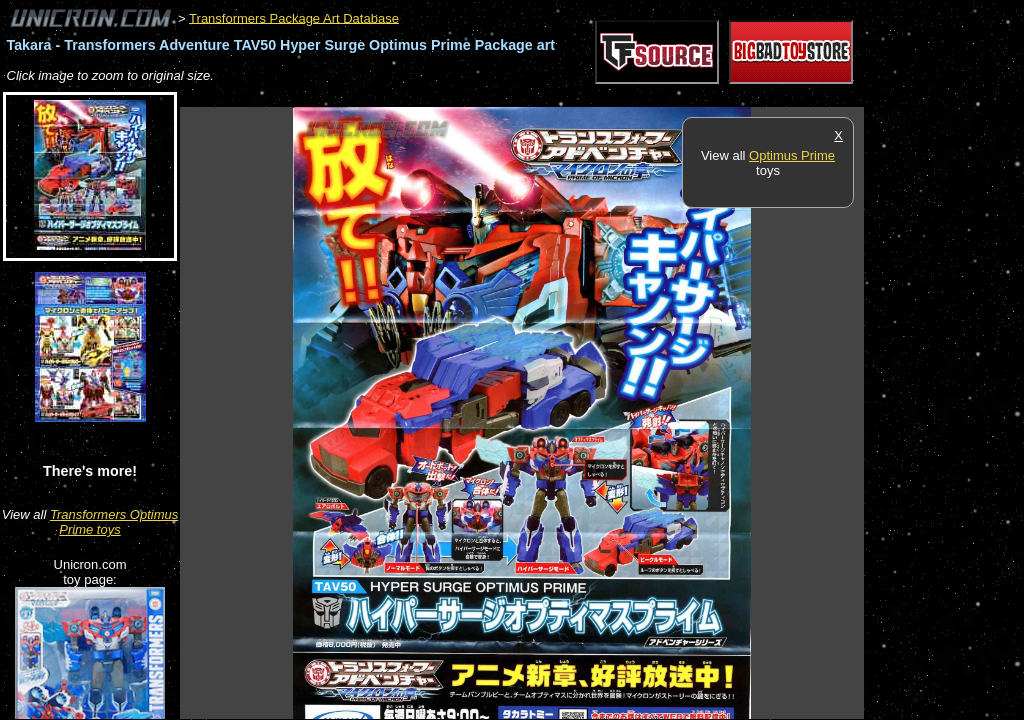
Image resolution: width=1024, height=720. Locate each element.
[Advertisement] (544, 96)
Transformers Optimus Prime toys (114, 522)
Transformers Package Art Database (294, 17)
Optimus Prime (792, 155)
